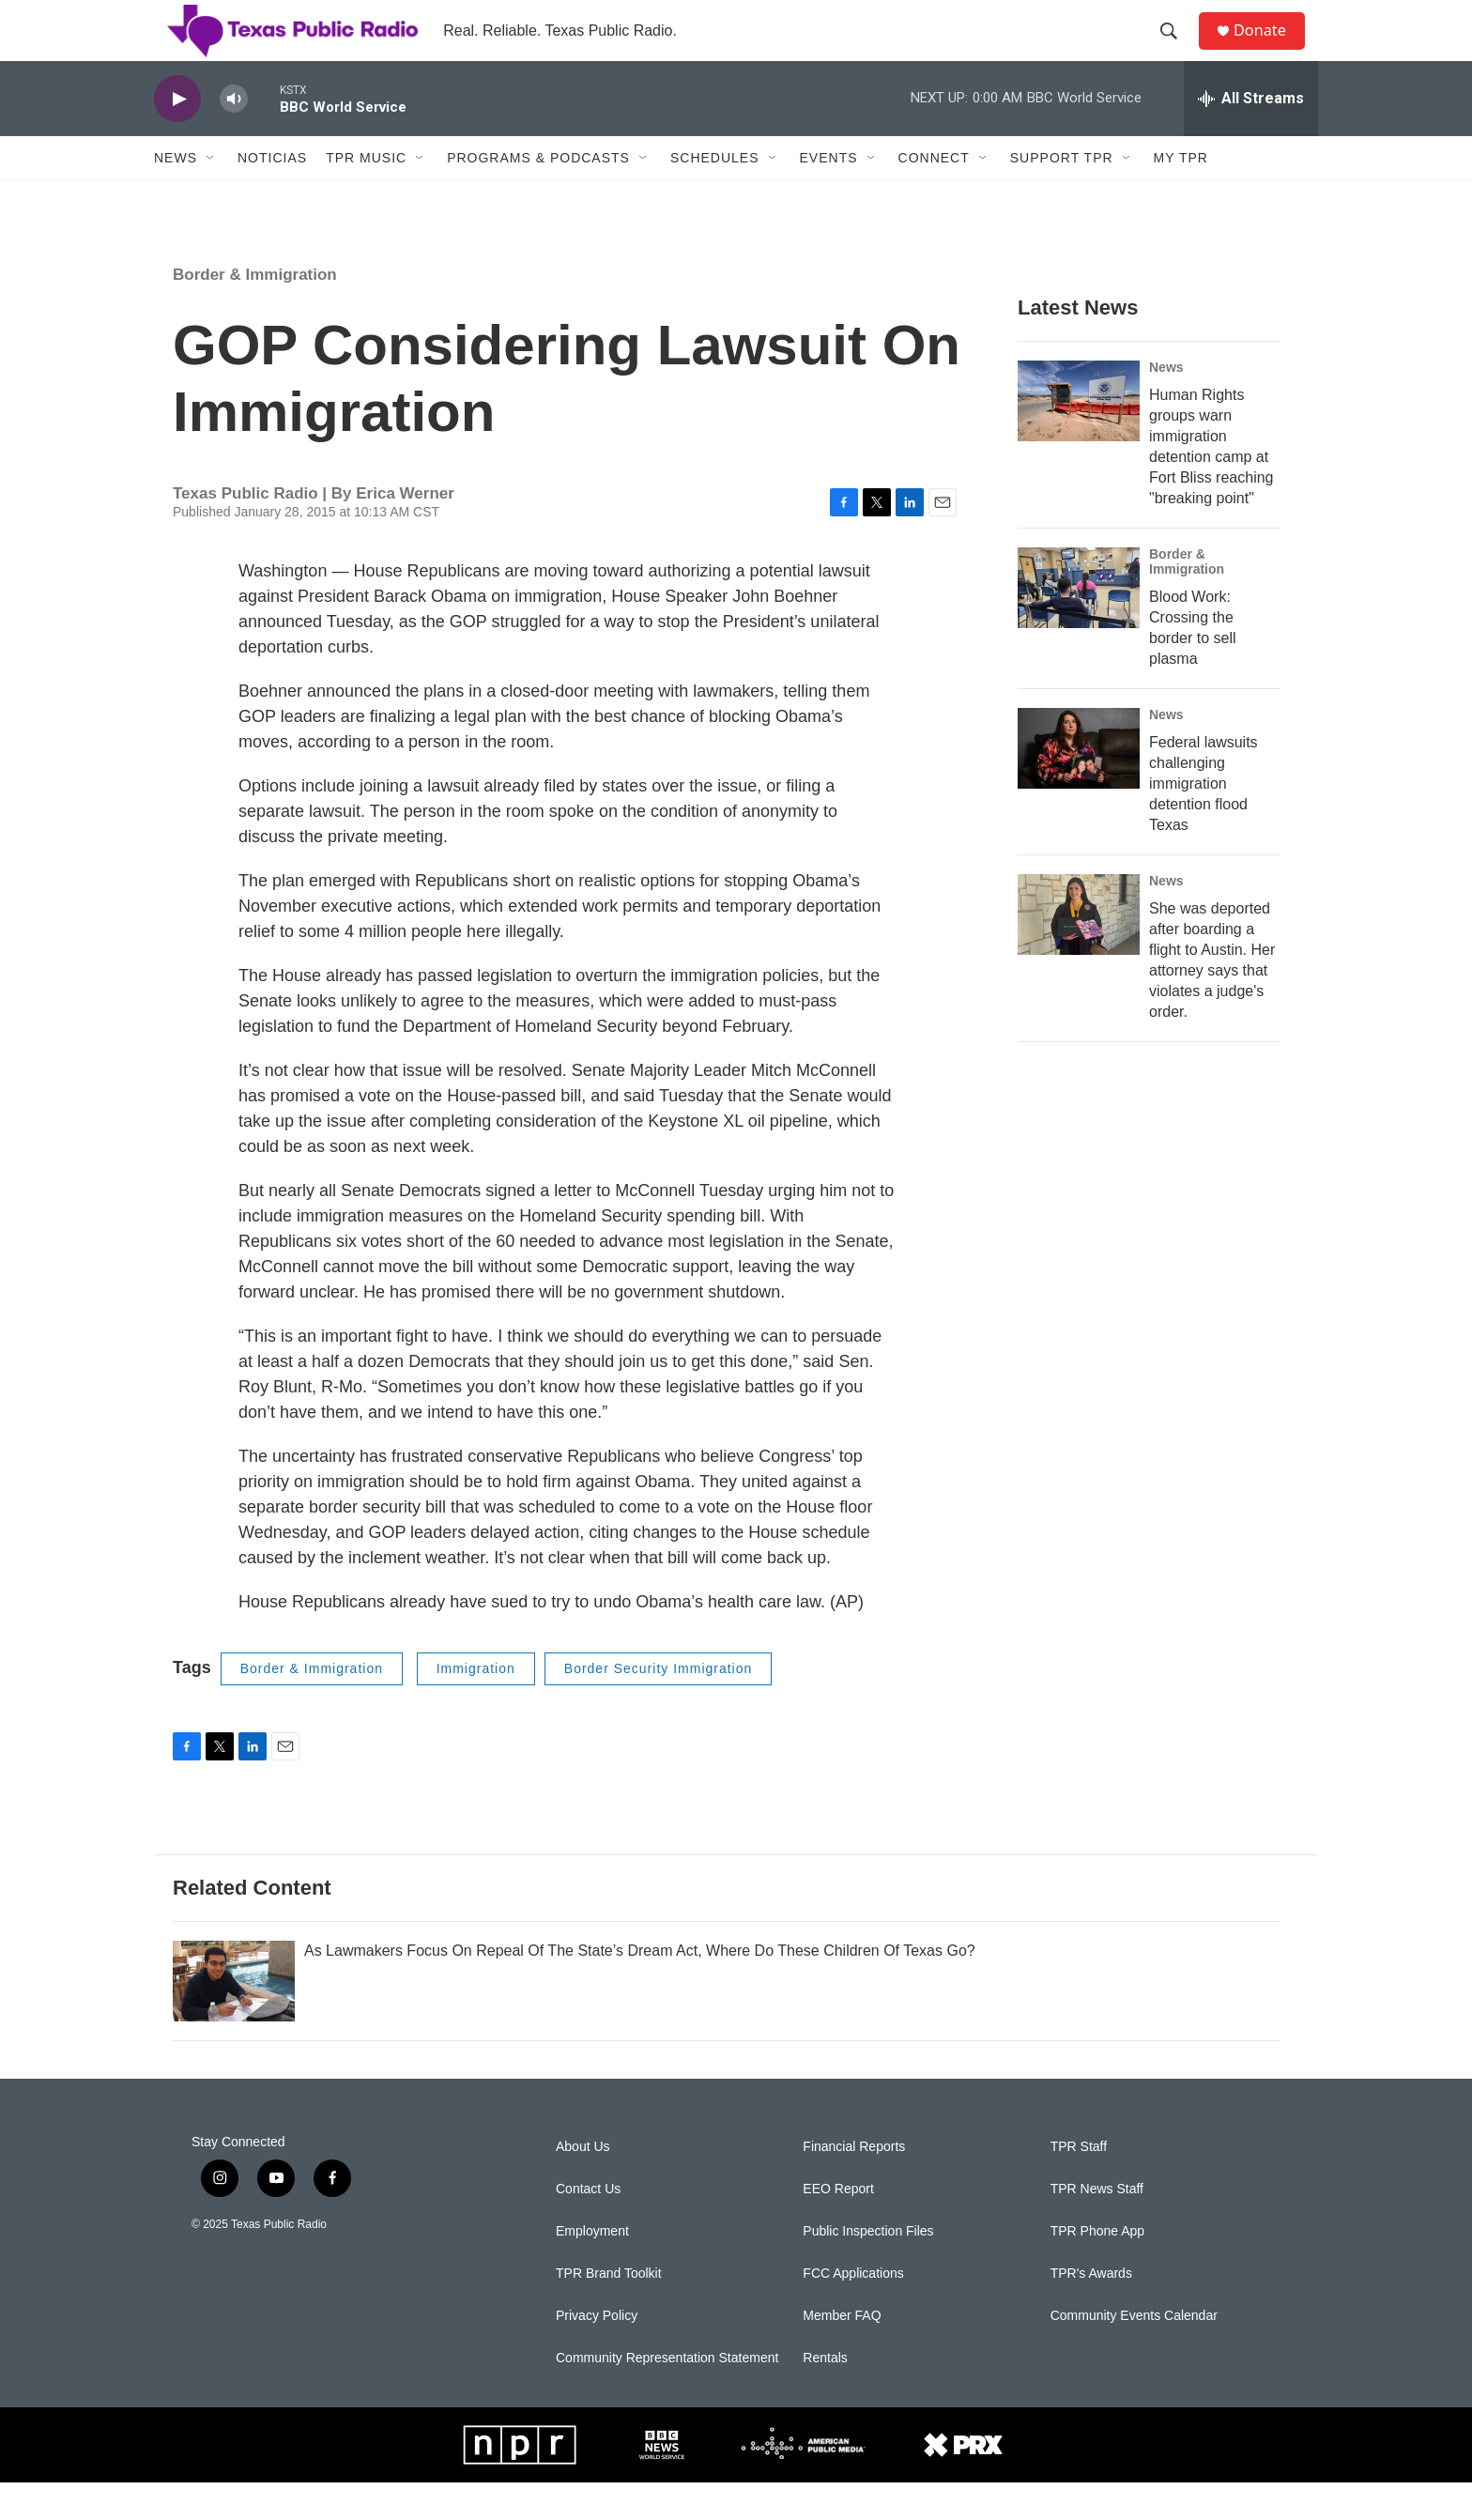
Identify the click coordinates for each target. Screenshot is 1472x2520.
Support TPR (1061, 195)
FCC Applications (853, 2311)
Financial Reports (854, 2184)
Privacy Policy (596, 2353)
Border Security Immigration (658, 1705)
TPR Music (366, 195)
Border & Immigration (255, 312)
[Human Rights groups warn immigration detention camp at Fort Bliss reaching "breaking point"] (1079, 438)
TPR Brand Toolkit (609, 2311)
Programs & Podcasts (538, 195)
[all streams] (1251, 136)
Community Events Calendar (1134, 2353)
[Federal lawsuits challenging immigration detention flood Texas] (1079, 785)
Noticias (272, 195)
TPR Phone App (1097, 2269)
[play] (177, 136)
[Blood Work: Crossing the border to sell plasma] (1079, 625)
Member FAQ (842, 2353)
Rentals (825, 2396)
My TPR (1181, 195)
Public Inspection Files (868, 2269)
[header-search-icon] (1176, 49)
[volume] (234, 136)
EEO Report (838, 2227)
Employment (592, 2269)
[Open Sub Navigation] (211, 195)
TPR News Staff (1096, 2227)
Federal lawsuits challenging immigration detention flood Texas (1203, 821)
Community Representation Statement (667, 2396)
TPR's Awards (1091, 2311)
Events (829, 195)
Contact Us (588, 2227)
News (175, 195)
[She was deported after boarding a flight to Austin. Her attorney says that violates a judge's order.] (1079, 952)
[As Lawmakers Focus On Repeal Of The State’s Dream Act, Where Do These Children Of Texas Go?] (234, 2018)
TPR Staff (1078, 2184)
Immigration (476, 1705)
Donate (1270, 49)
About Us (583, 2184)
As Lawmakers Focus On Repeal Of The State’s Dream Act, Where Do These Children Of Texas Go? (639, 1988)
